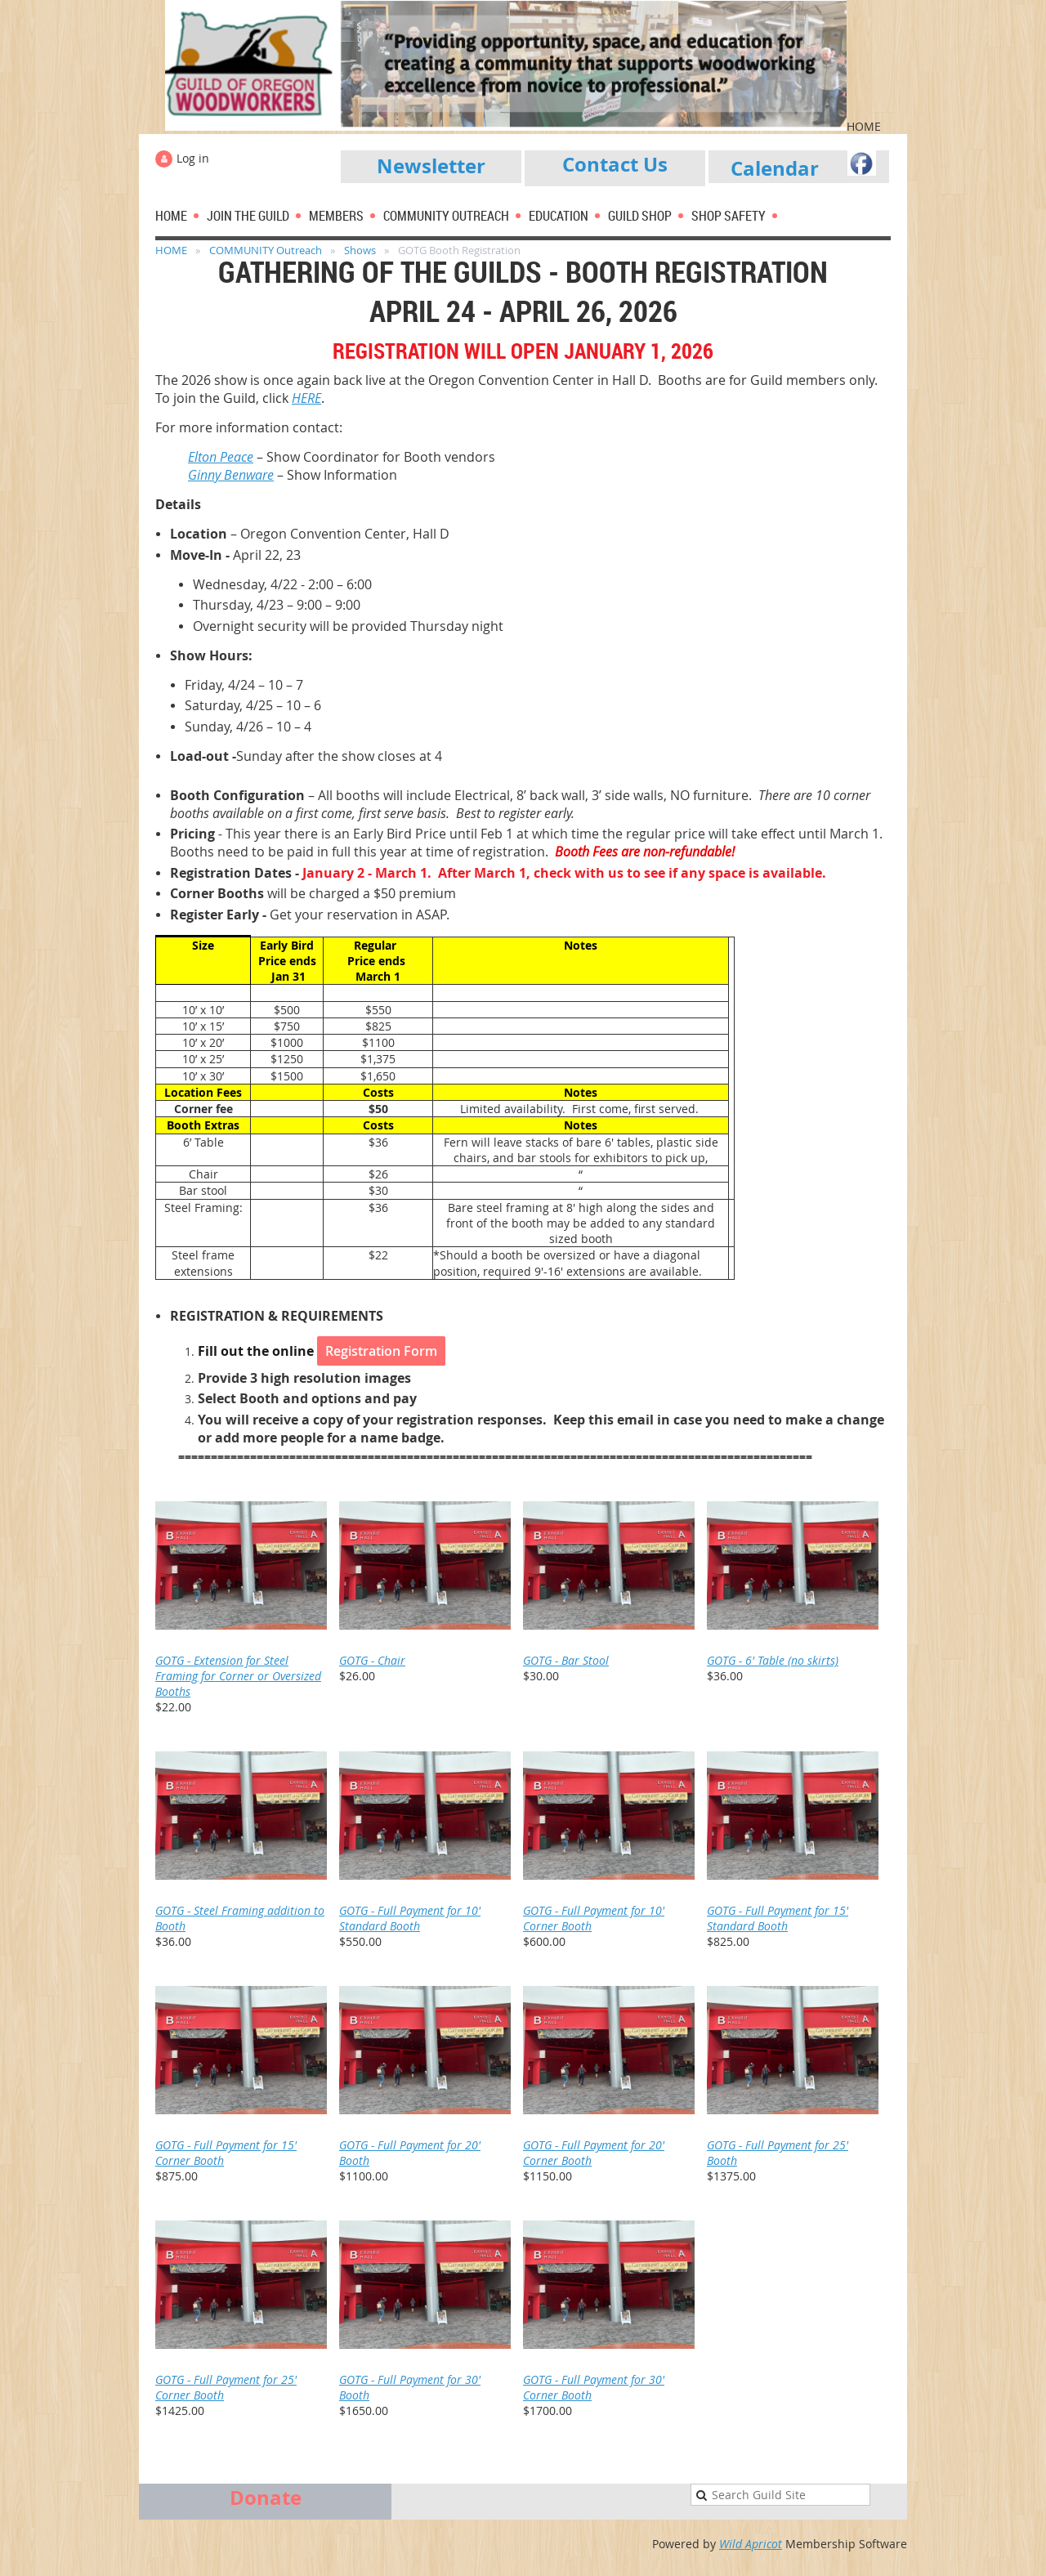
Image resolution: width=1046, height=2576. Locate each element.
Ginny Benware (231, 475)
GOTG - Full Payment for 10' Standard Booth (410, 1918)
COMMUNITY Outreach (265, 250)
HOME (171, 250)
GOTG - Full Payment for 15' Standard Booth (777, 1918)
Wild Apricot (750, 2543)
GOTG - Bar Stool (566, 1660)
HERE (306, 398)
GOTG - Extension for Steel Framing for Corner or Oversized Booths (238, 1675)
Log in (193, 158)
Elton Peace (220, 457)
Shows (360, 250)
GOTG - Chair (372, 1660)
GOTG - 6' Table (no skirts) (772, 1660)
